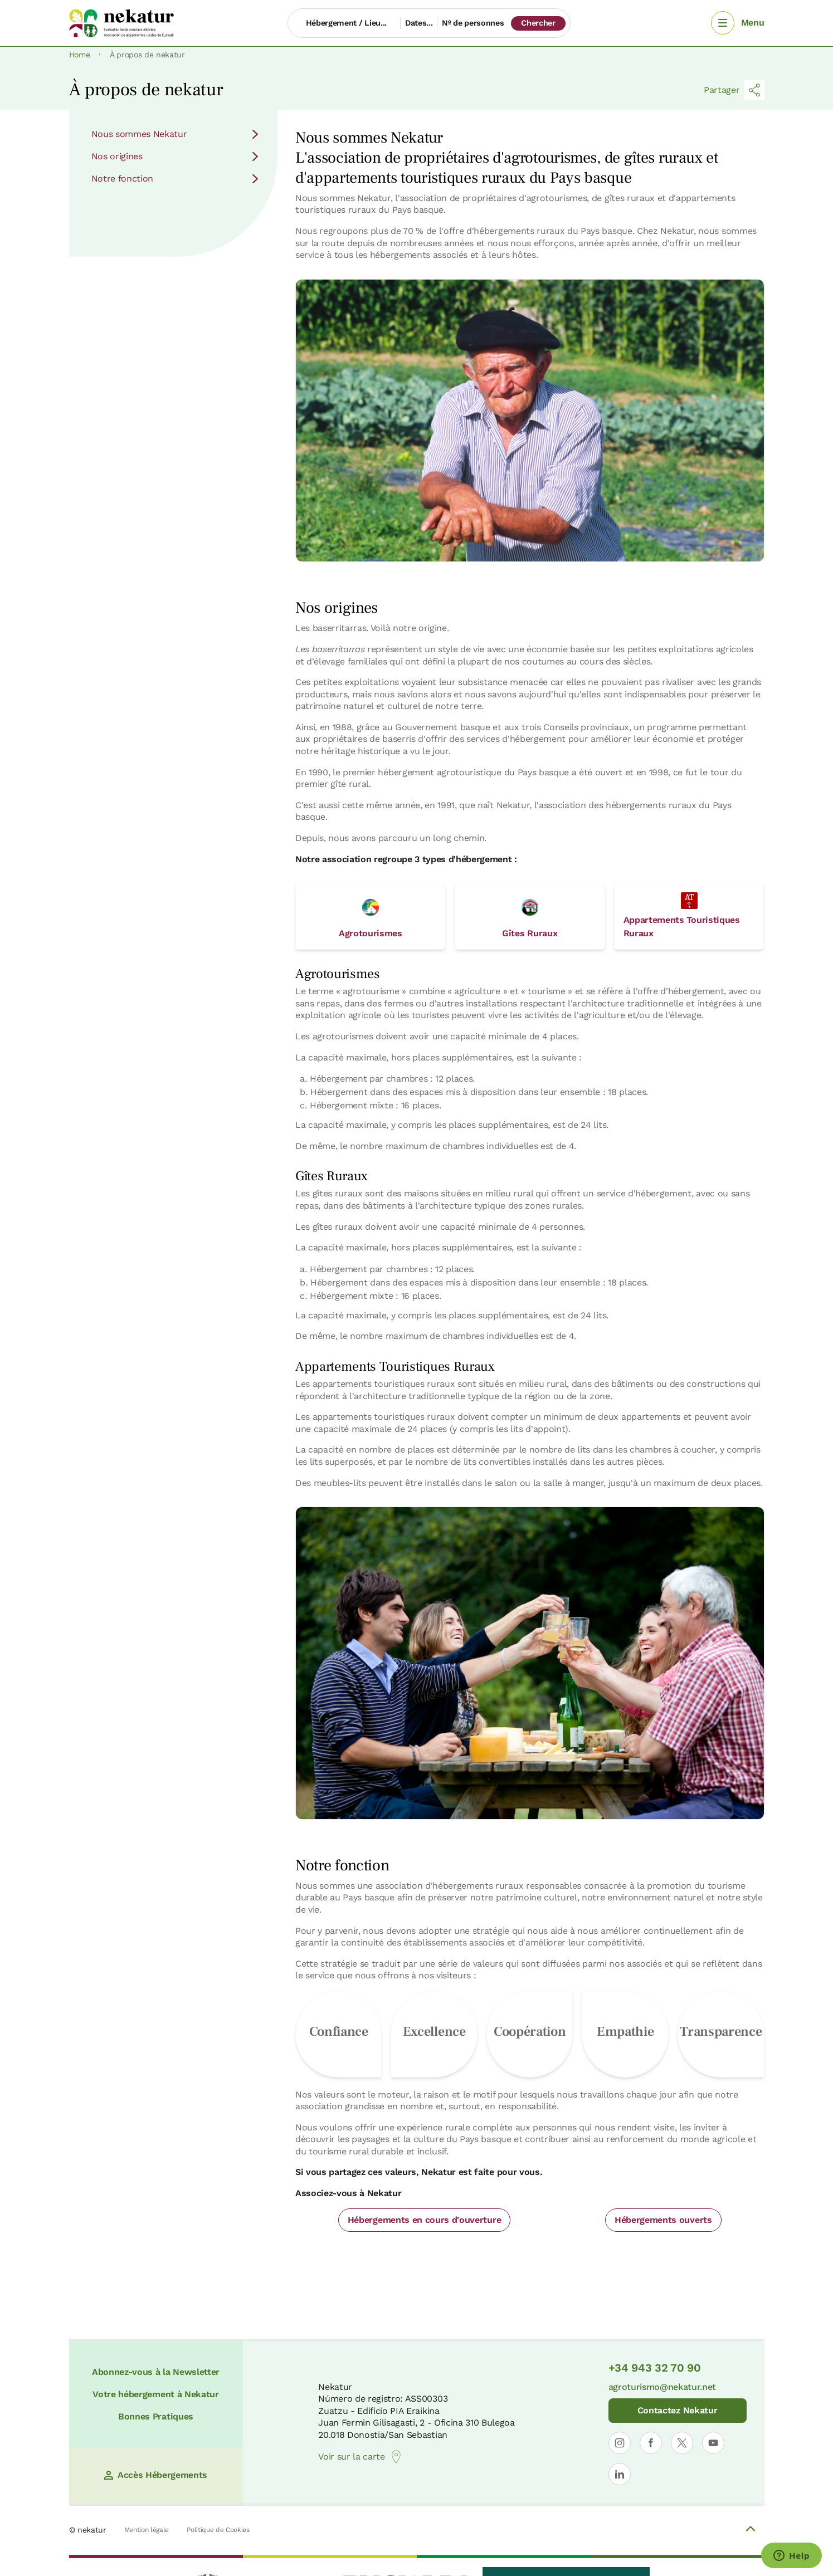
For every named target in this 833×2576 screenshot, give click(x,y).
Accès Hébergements (155, 2475)
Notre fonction (175, 178)
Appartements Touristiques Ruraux (681, 915)
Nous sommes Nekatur (175, 134)
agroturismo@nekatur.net (662, 2387)
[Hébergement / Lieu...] (344, 23)
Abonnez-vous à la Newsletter (156, 2372)
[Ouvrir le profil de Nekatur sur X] (682, 2443)
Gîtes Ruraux (529, 918)
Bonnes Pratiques (155, 2416)
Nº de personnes (473, 22)
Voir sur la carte (360, 2456)
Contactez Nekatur (677, 2410)
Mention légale (146, 2530)
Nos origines (175, 156)
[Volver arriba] (750, 2530)
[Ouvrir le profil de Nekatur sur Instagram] (619, 2443)
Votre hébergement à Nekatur (155, 2394)
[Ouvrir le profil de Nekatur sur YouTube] (713, 2443)
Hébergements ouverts (663, 2220)
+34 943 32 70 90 (654, 2367)
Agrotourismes (370, 918)
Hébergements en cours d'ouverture (424, 2220)
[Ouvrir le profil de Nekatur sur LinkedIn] (619, 2474)
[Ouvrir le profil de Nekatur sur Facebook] (651, 2443)
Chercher (538, 22)
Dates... (418, 22)
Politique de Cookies (218, 2530)
